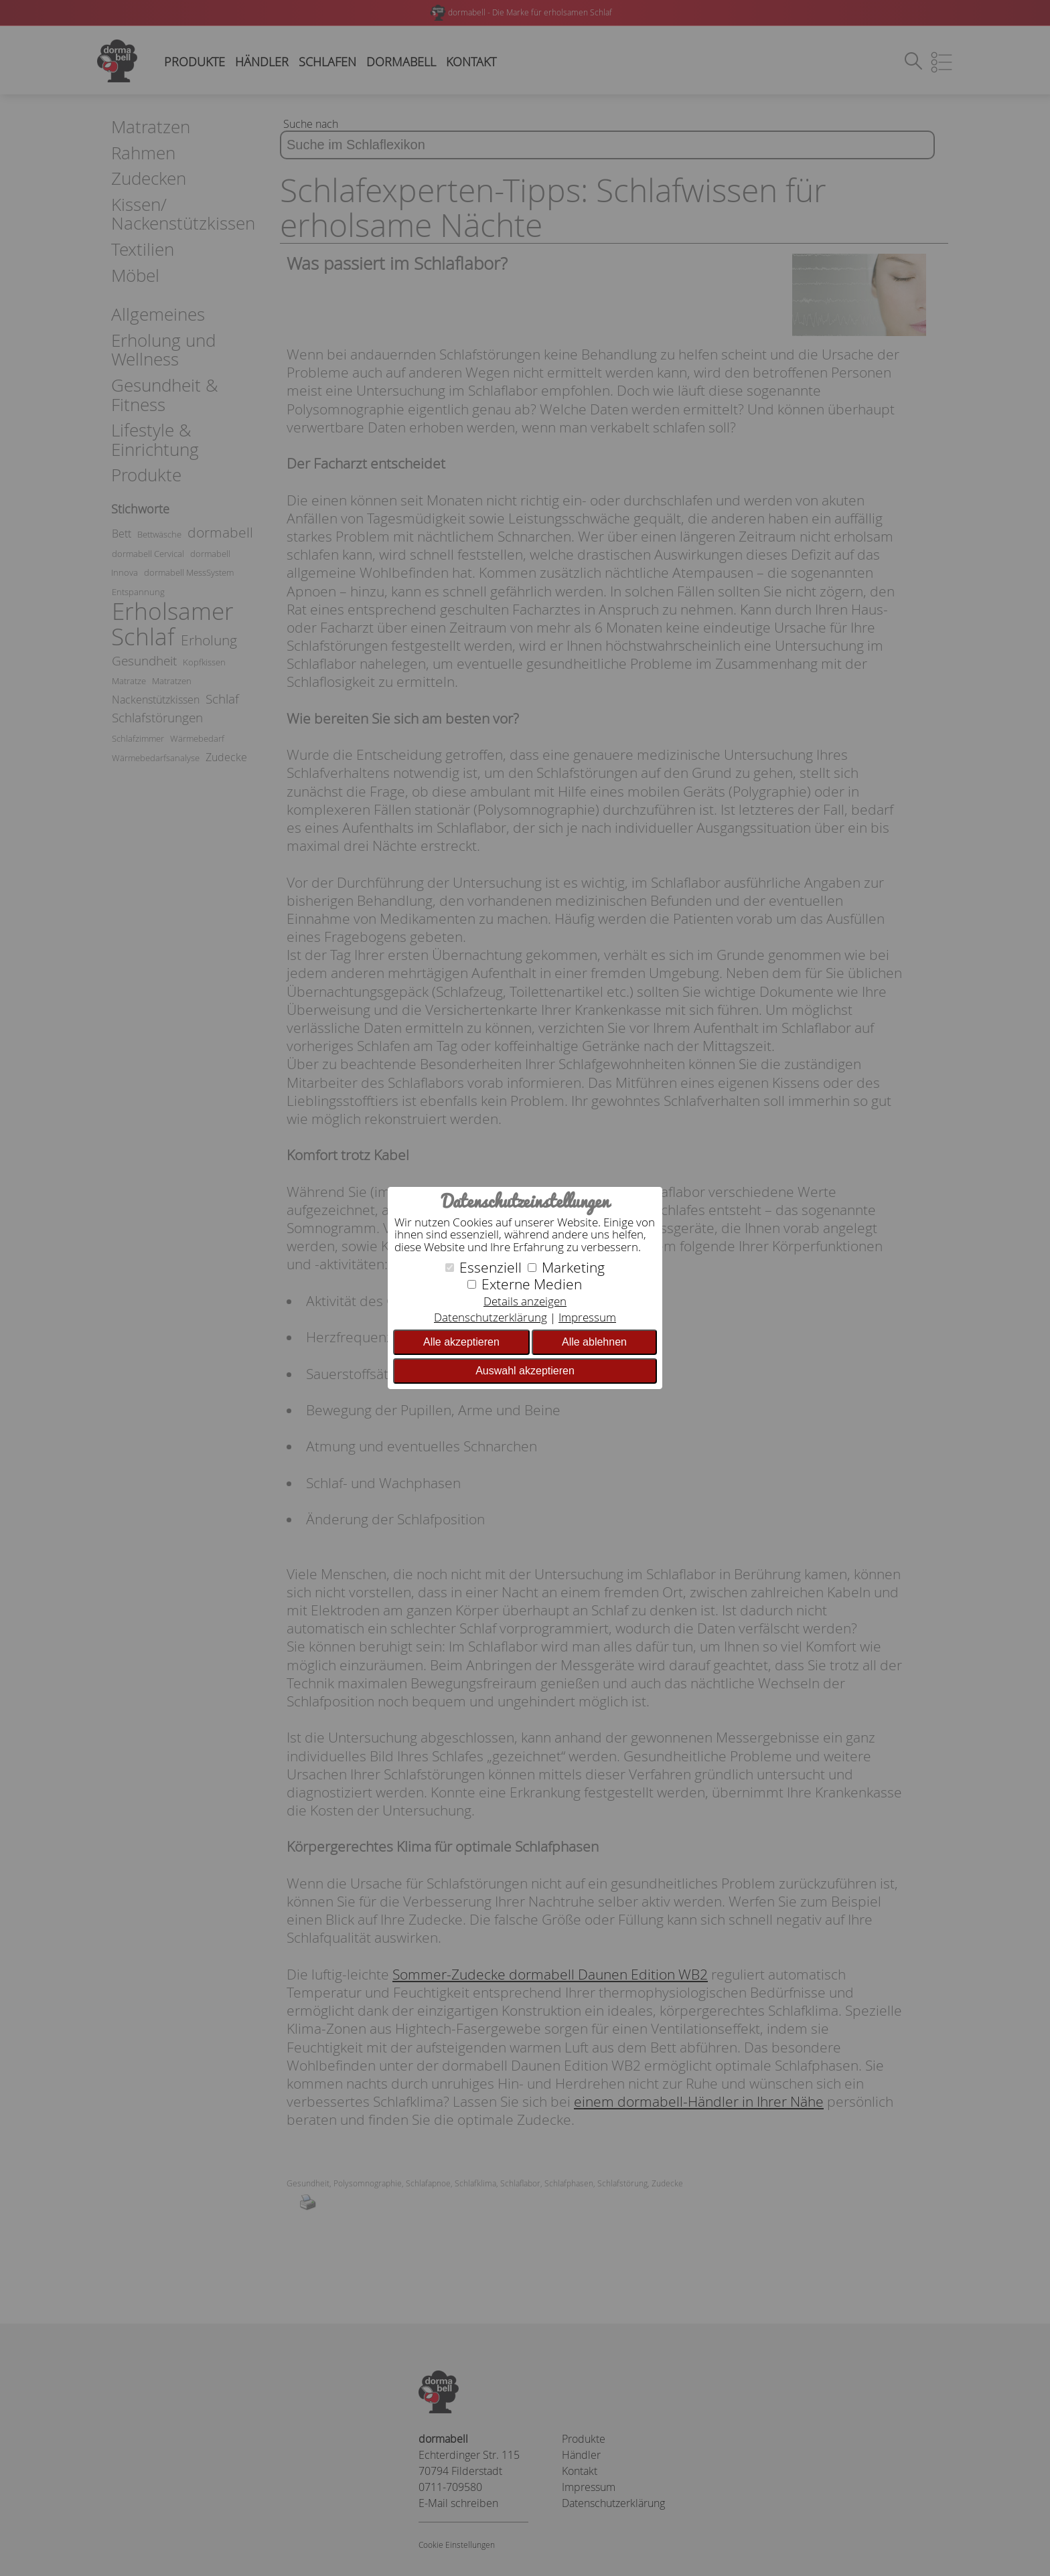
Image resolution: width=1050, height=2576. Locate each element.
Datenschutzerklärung (490, 1317)
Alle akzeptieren (461, 1342)
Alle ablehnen (594, 1342)
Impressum (587, 1317)
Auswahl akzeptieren (525, 1370)
